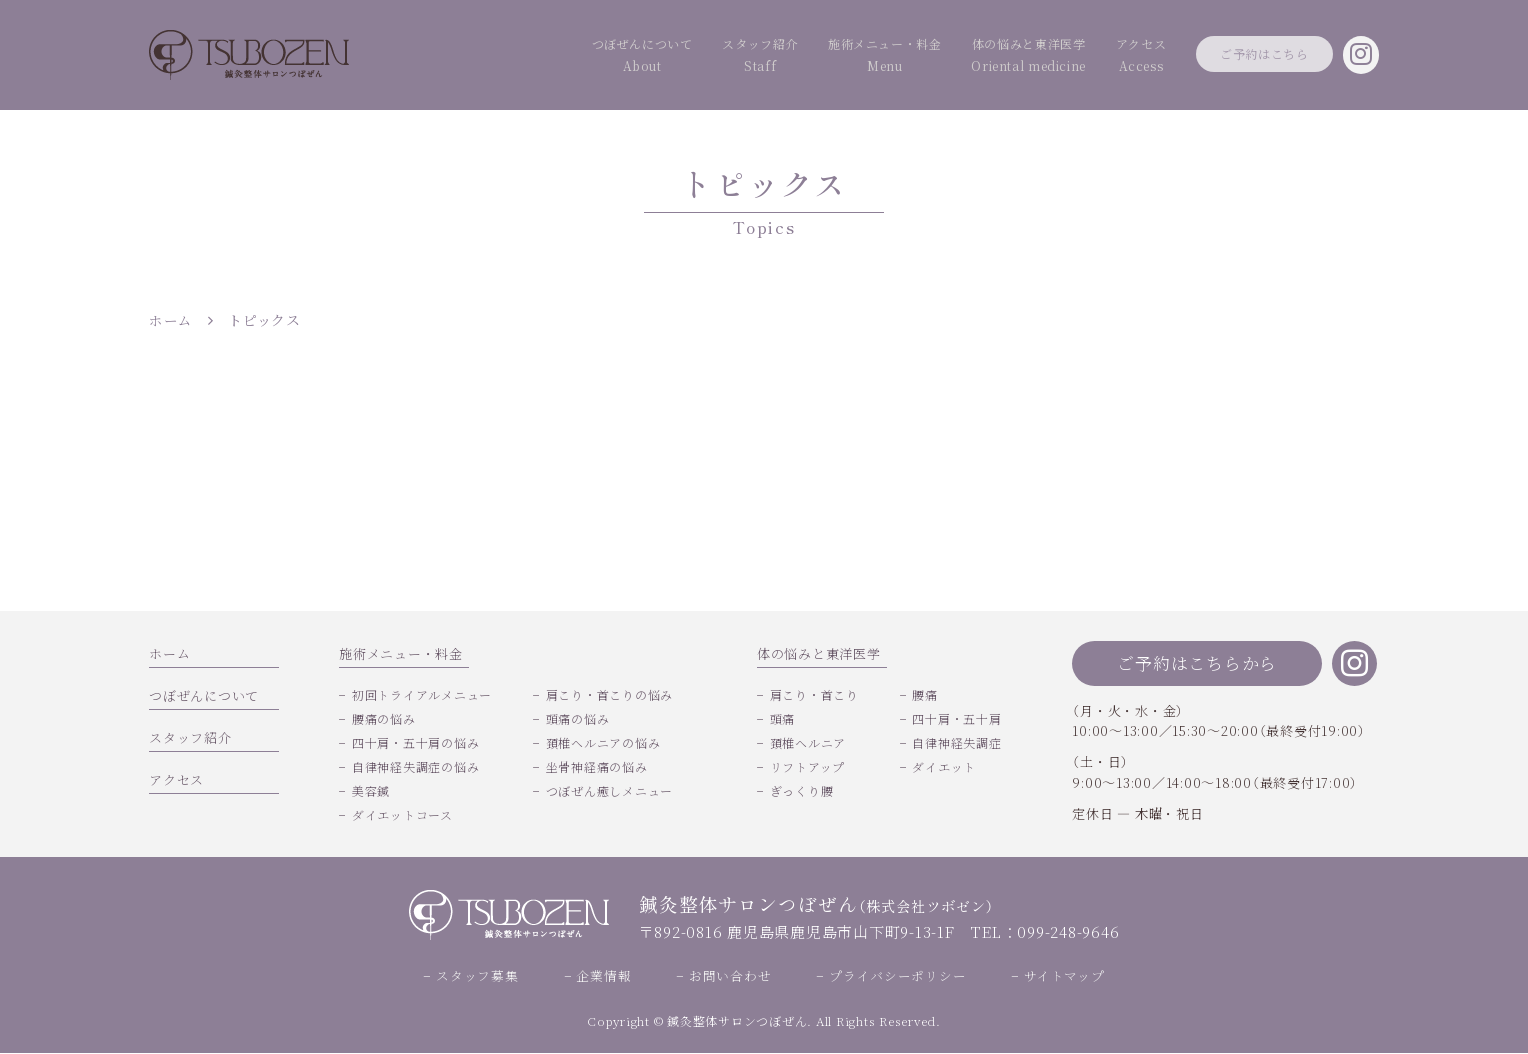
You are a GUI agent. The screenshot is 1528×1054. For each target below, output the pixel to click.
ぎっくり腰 (802, 790)
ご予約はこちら (1239, 54)
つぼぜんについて (500, 57)
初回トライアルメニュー (422, 694)
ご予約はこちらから (1197, 662)
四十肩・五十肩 (956, 718)
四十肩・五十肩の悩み (416, 742)
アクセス (1092, 57)
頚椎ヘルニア (808, 742)
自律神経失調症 (956, 742)
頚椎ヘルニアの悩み (603, 742)
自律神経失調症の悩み (416, 766)
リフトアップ (808, 766)
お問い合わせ (730, 976)
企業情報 (603, 976)
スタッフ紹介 (640, 57)
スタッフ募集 (477, 976)
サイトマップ (1064, 976)
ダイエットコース (402, 814)
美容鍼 (371, 790)
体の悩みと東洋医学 (960, 57)
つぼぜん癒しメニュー (610, 790)
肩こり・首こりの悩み (610, 694)
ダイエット (944, 766)
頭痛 (783, 718)
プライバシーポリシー (898, 976)
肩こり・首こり (814, 694)
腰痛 (925, 694)
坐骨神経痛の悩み (597, 766)
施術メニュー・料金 (788, 57)
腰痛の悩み (384, 718)
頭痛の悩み (578, 718)
